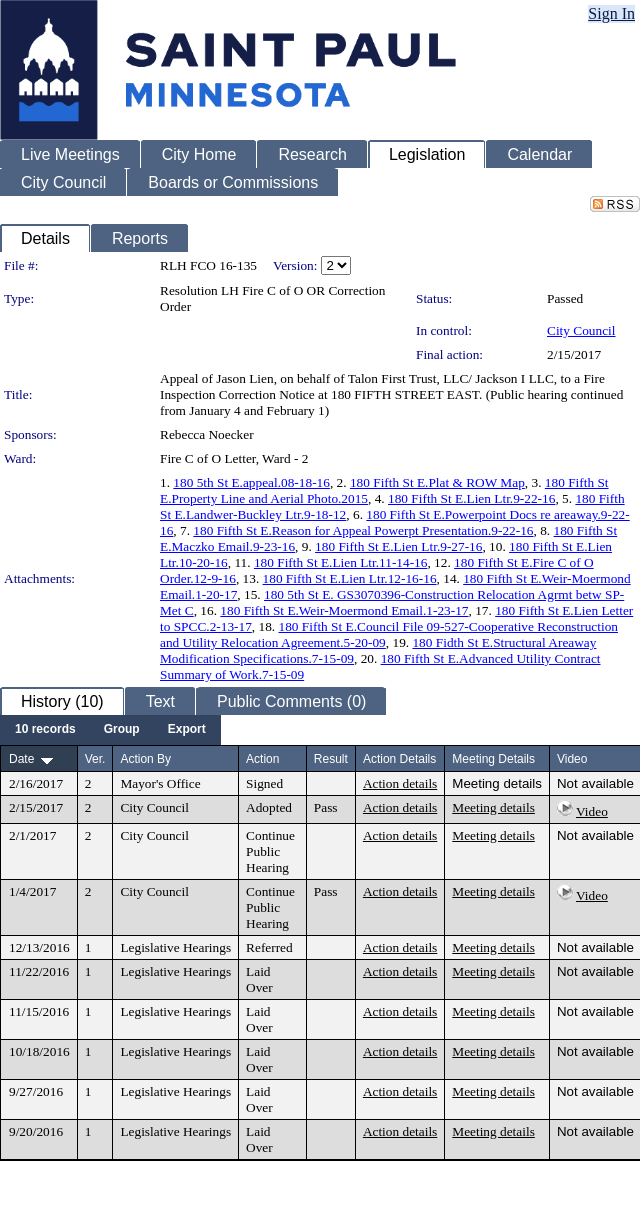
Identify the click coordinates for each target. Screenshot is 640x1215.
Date (21, 759)
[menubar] (110, 730)
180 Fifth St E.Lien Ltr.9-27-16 (398, 546)
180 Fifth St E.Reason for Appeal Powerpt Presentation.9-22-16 (363, 530)
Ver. (95, 759)
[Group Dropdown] (122, 730)
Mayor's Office (160, 783)
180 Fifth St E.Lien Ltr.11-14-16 (341, 562)
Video (592, 811)
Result (331, 759)
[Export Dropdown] (187, 730)
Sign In (611, 13)
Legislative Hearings (175, 947)
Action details (400, 783)
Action (262, 759)
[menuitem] (45, 730)
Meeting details (497, 783)
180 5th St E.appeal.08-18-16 (251, 482)
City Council (581, 330)
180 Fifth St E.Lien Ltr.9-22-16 (471, 498)
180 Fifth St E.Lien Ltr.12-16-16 (350, 578)
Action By (145, 759)
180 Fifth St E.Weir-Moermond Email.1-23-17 (344, 610)
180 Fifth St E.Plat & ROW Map (437, 482)
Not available (595, 783)
